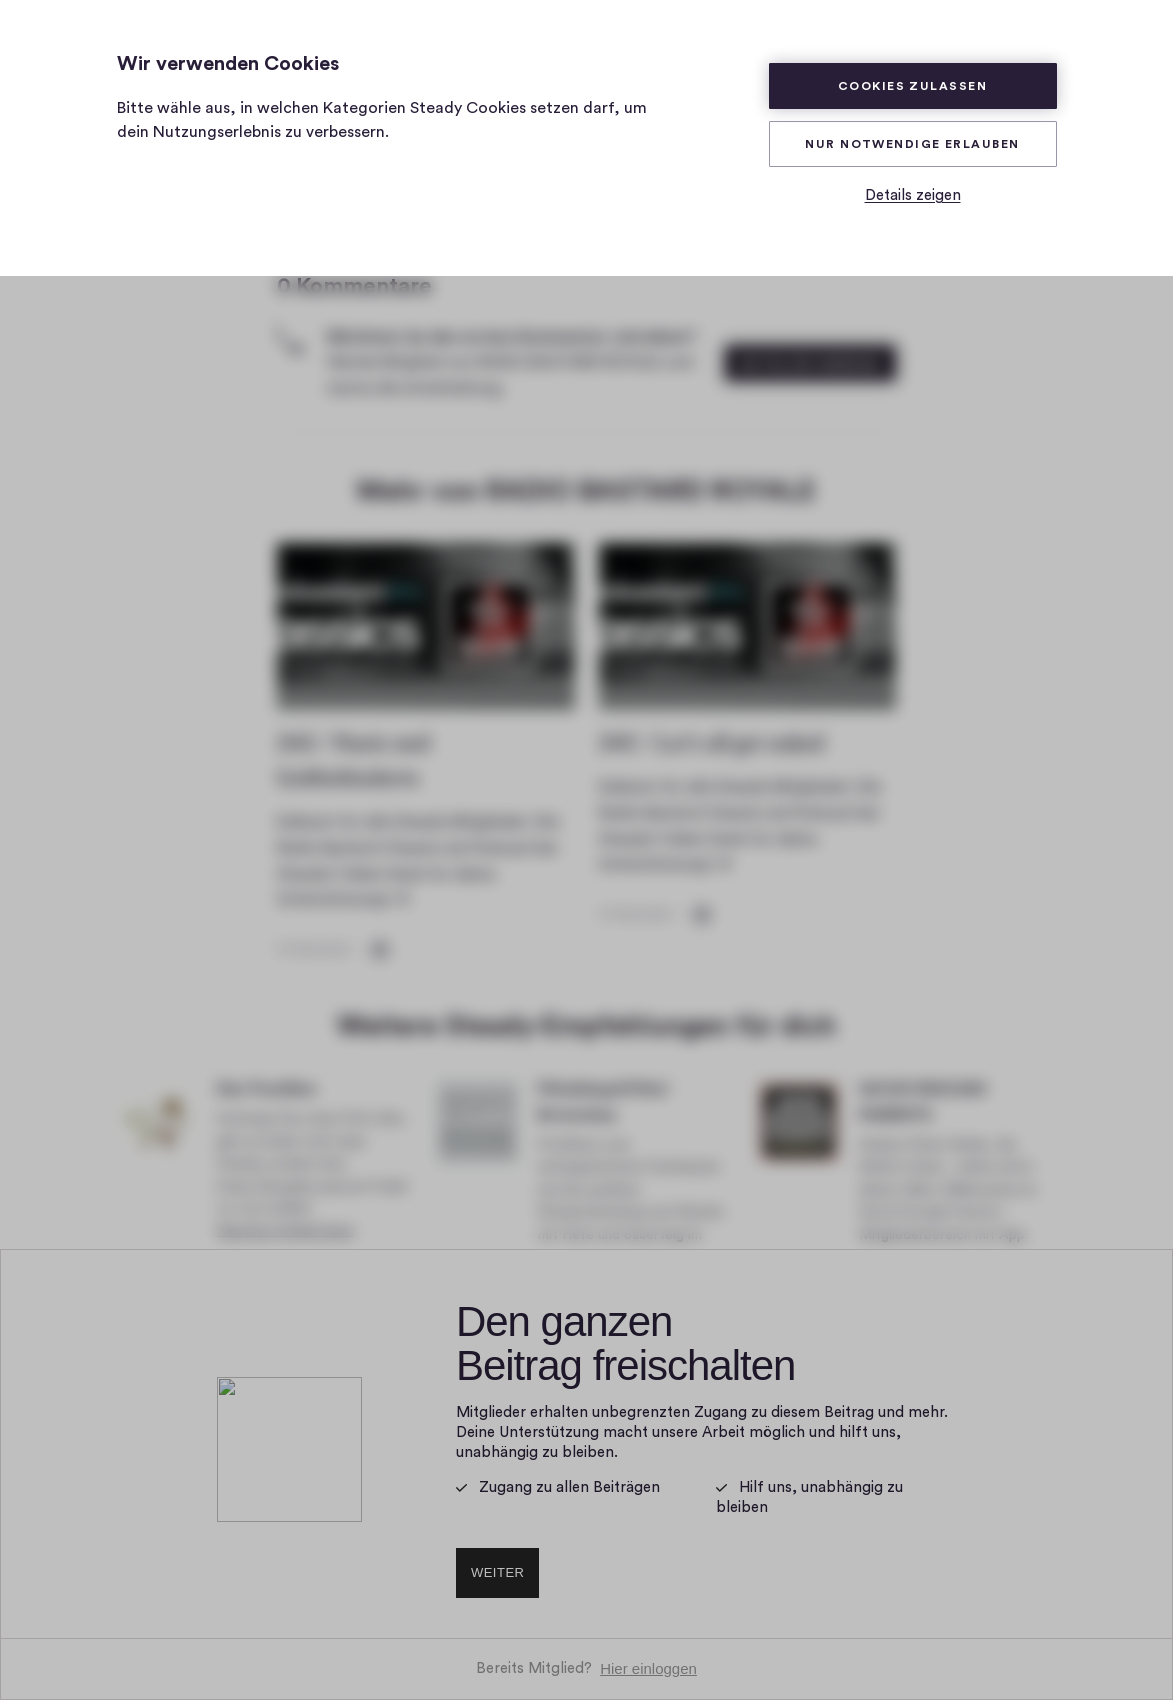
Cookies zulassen (912, 86)
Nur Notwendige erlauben (912, 144)
